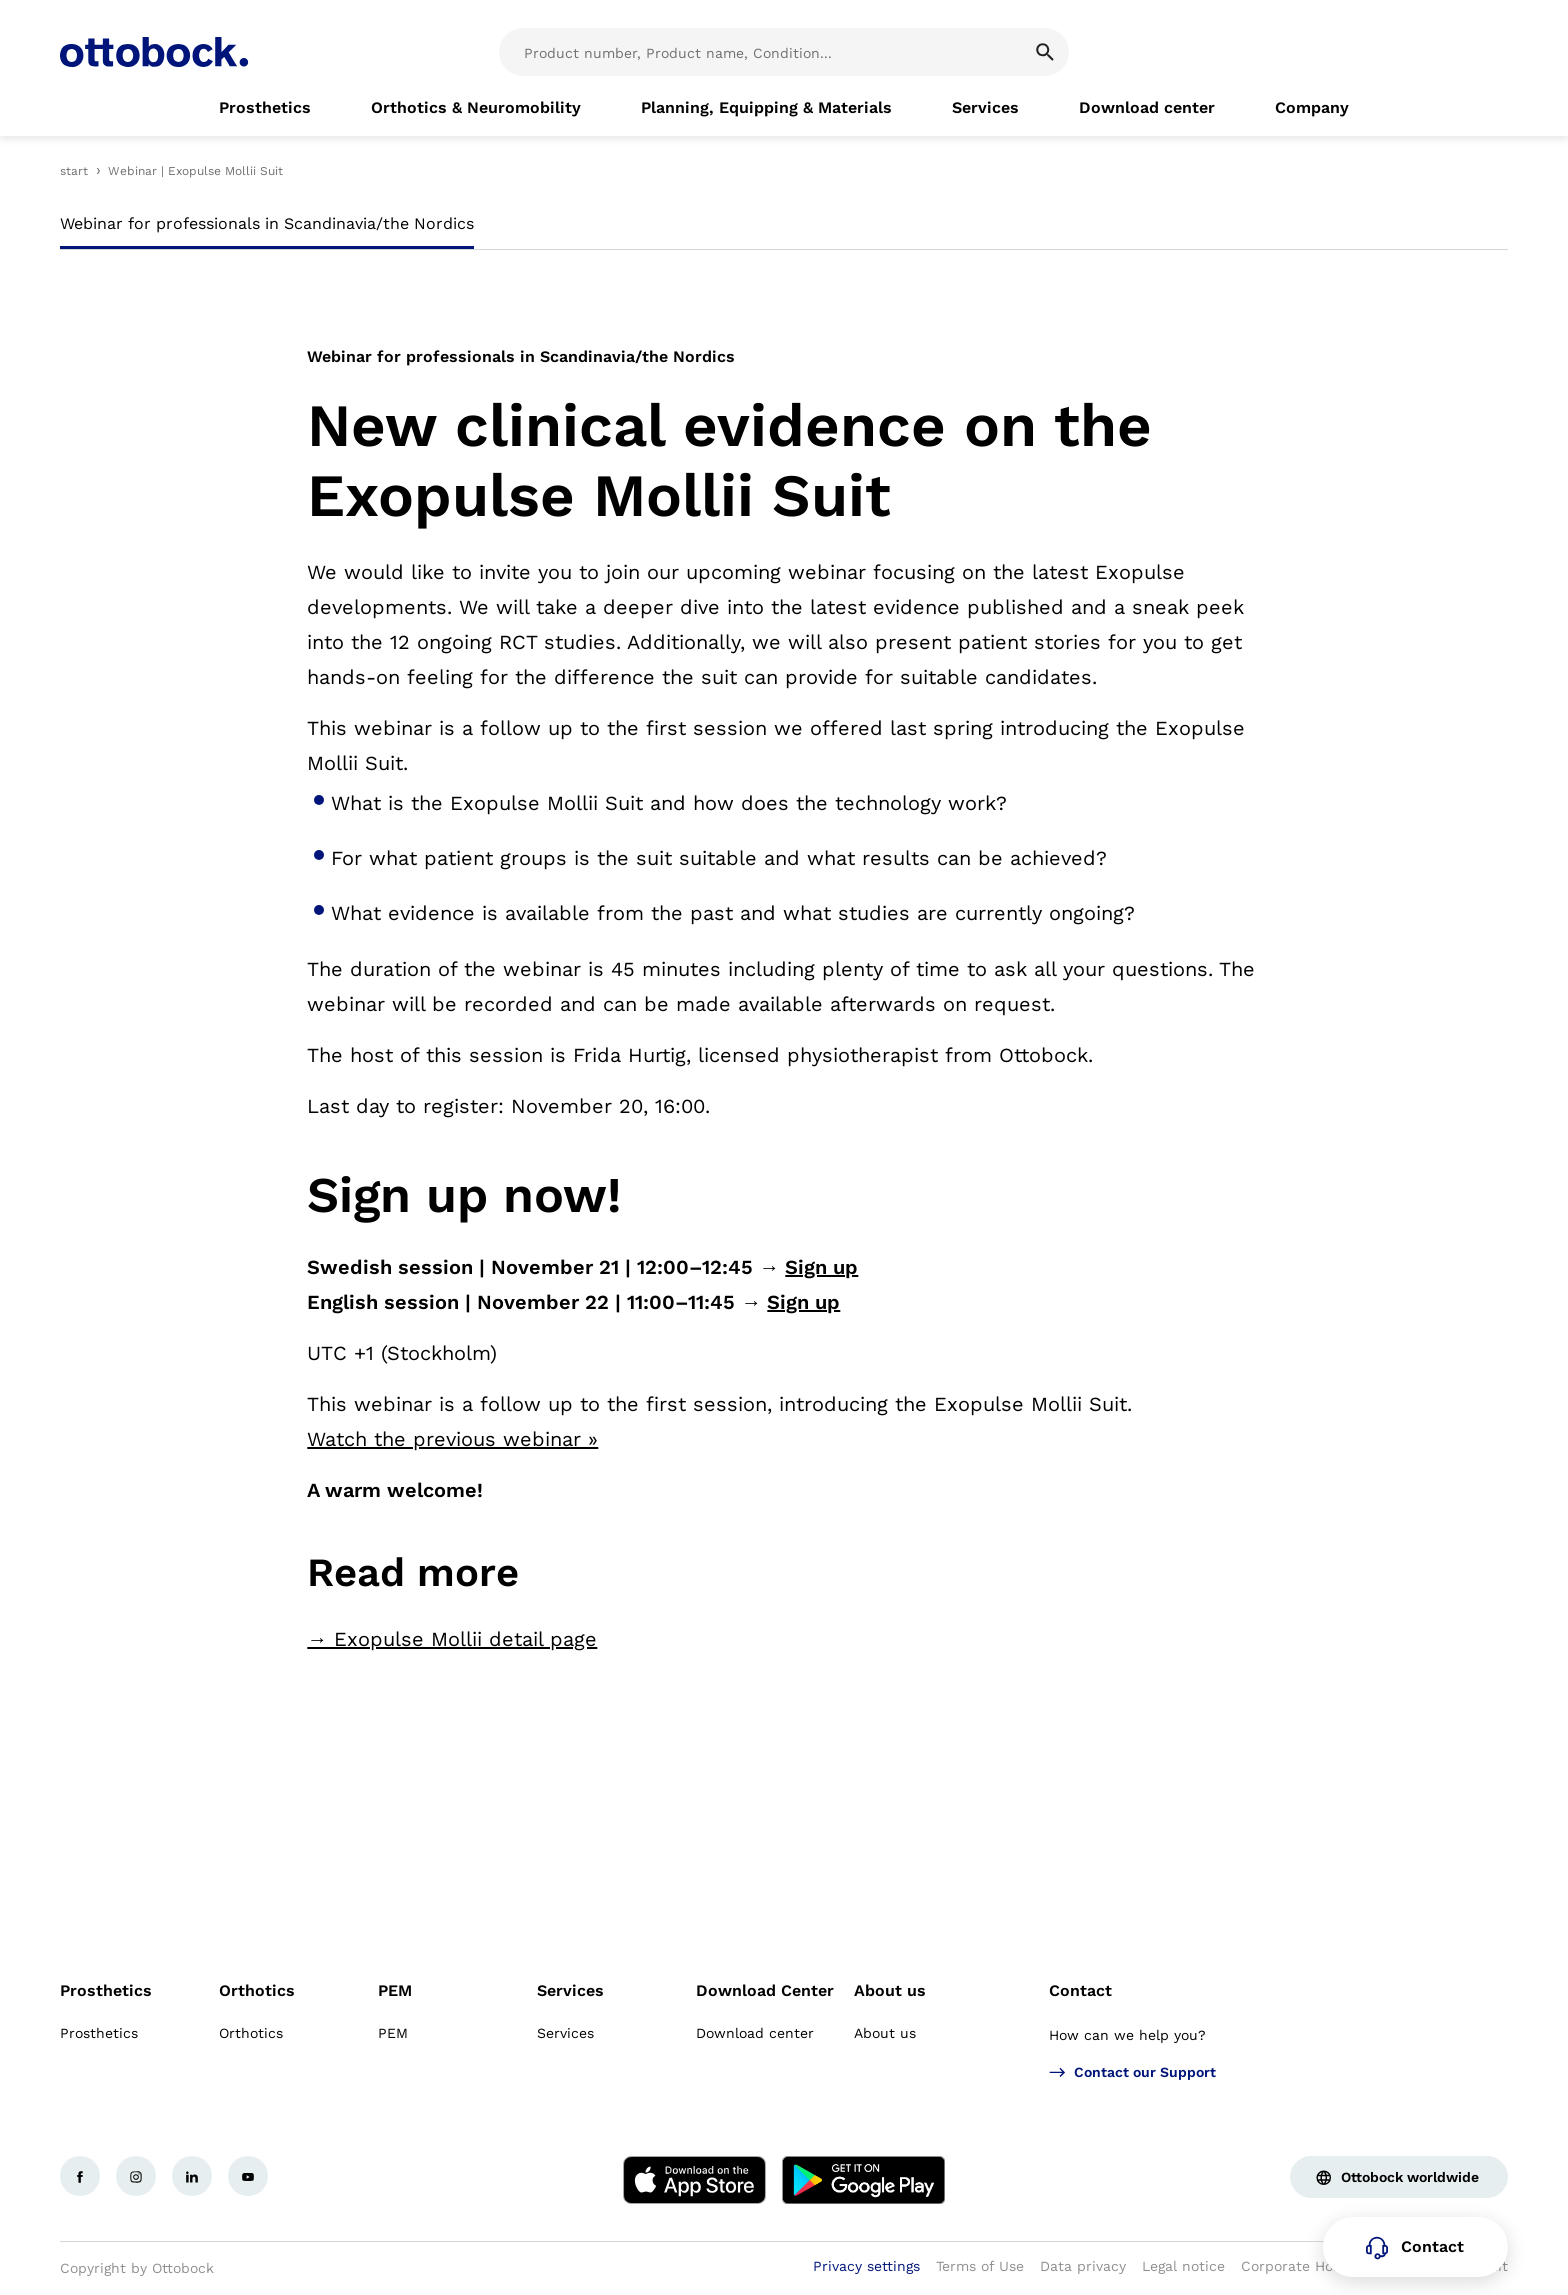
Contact (1080, 1990)
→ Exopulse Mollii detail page (452, 1639)
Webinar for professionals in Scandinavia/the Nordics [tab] (267, 223)
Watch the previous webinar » (452, 1439)
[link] (265, 108)
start (74, 171)
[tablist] (784, 230)
